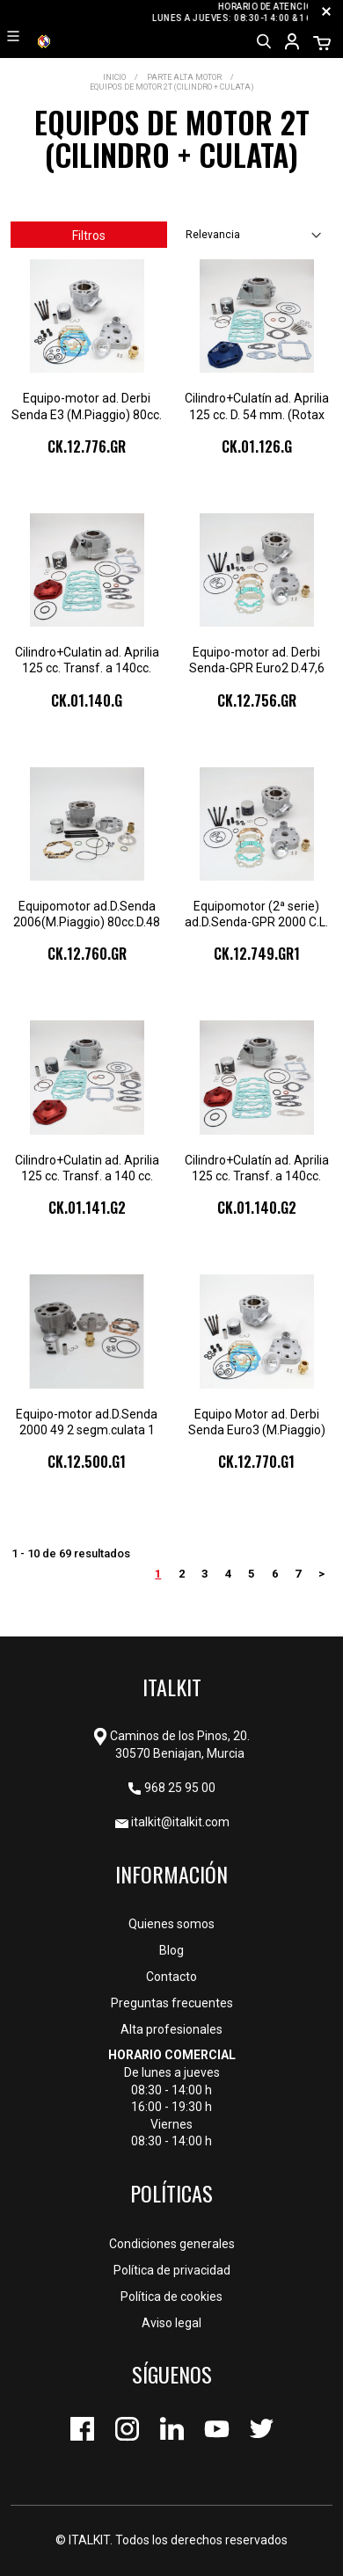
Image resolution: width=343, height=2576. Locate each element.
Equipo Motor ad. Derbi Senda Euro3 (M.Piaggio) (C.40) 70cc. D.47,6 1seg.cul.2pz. (256, 1422)
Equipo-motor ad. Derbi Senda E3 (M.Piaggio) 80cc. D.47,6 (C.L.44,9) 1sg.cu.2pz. (86, 406)
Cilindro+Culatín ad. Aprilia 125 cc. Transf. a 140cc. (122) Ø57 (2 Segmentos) (257, 1168)
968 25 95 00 (179, 1788)
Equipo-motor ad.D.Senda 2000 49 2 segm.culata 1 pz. (86, 1422)
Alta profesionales (171, 2029)
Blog (171, 1950)
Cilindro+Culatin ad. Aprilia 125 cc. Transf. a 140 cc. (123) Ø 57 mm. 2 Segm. (87, 1168)
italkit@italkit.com (180, 1822)
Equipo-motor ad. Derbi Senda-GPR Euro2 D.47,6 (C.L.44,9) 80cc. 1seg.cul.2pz (257, 660)
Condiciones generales (172, 2244)
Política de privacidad (171, 2270)
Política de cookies (171, 2296)
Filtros (89, 236)
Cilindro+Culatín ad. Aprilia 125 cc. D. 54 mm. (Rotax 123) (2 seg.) (257, 406)
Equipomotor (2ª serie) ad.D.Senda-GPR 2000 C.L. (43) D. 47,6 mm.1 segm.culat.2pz (256, 914)
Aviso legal (171, 2323)
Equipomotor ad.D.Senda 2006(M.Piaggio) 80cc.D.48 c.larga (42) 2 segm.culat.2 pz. (86, 914)
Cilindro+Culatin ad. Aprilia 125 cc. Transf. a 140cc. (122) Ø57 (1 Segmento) (87, 660)
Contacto (171, 1977)
